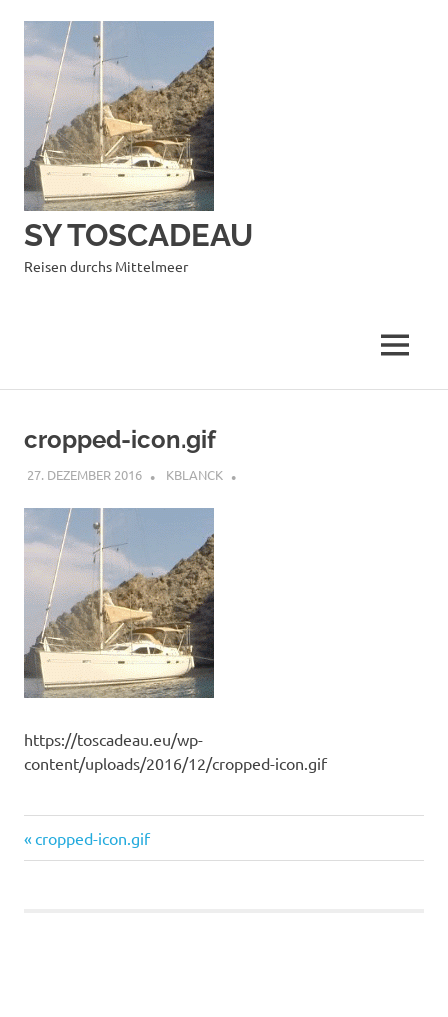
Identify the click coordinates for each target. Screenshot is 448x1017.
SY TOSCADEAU (144, 234)
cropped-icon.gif (92, 838)
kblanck (194, 474)
